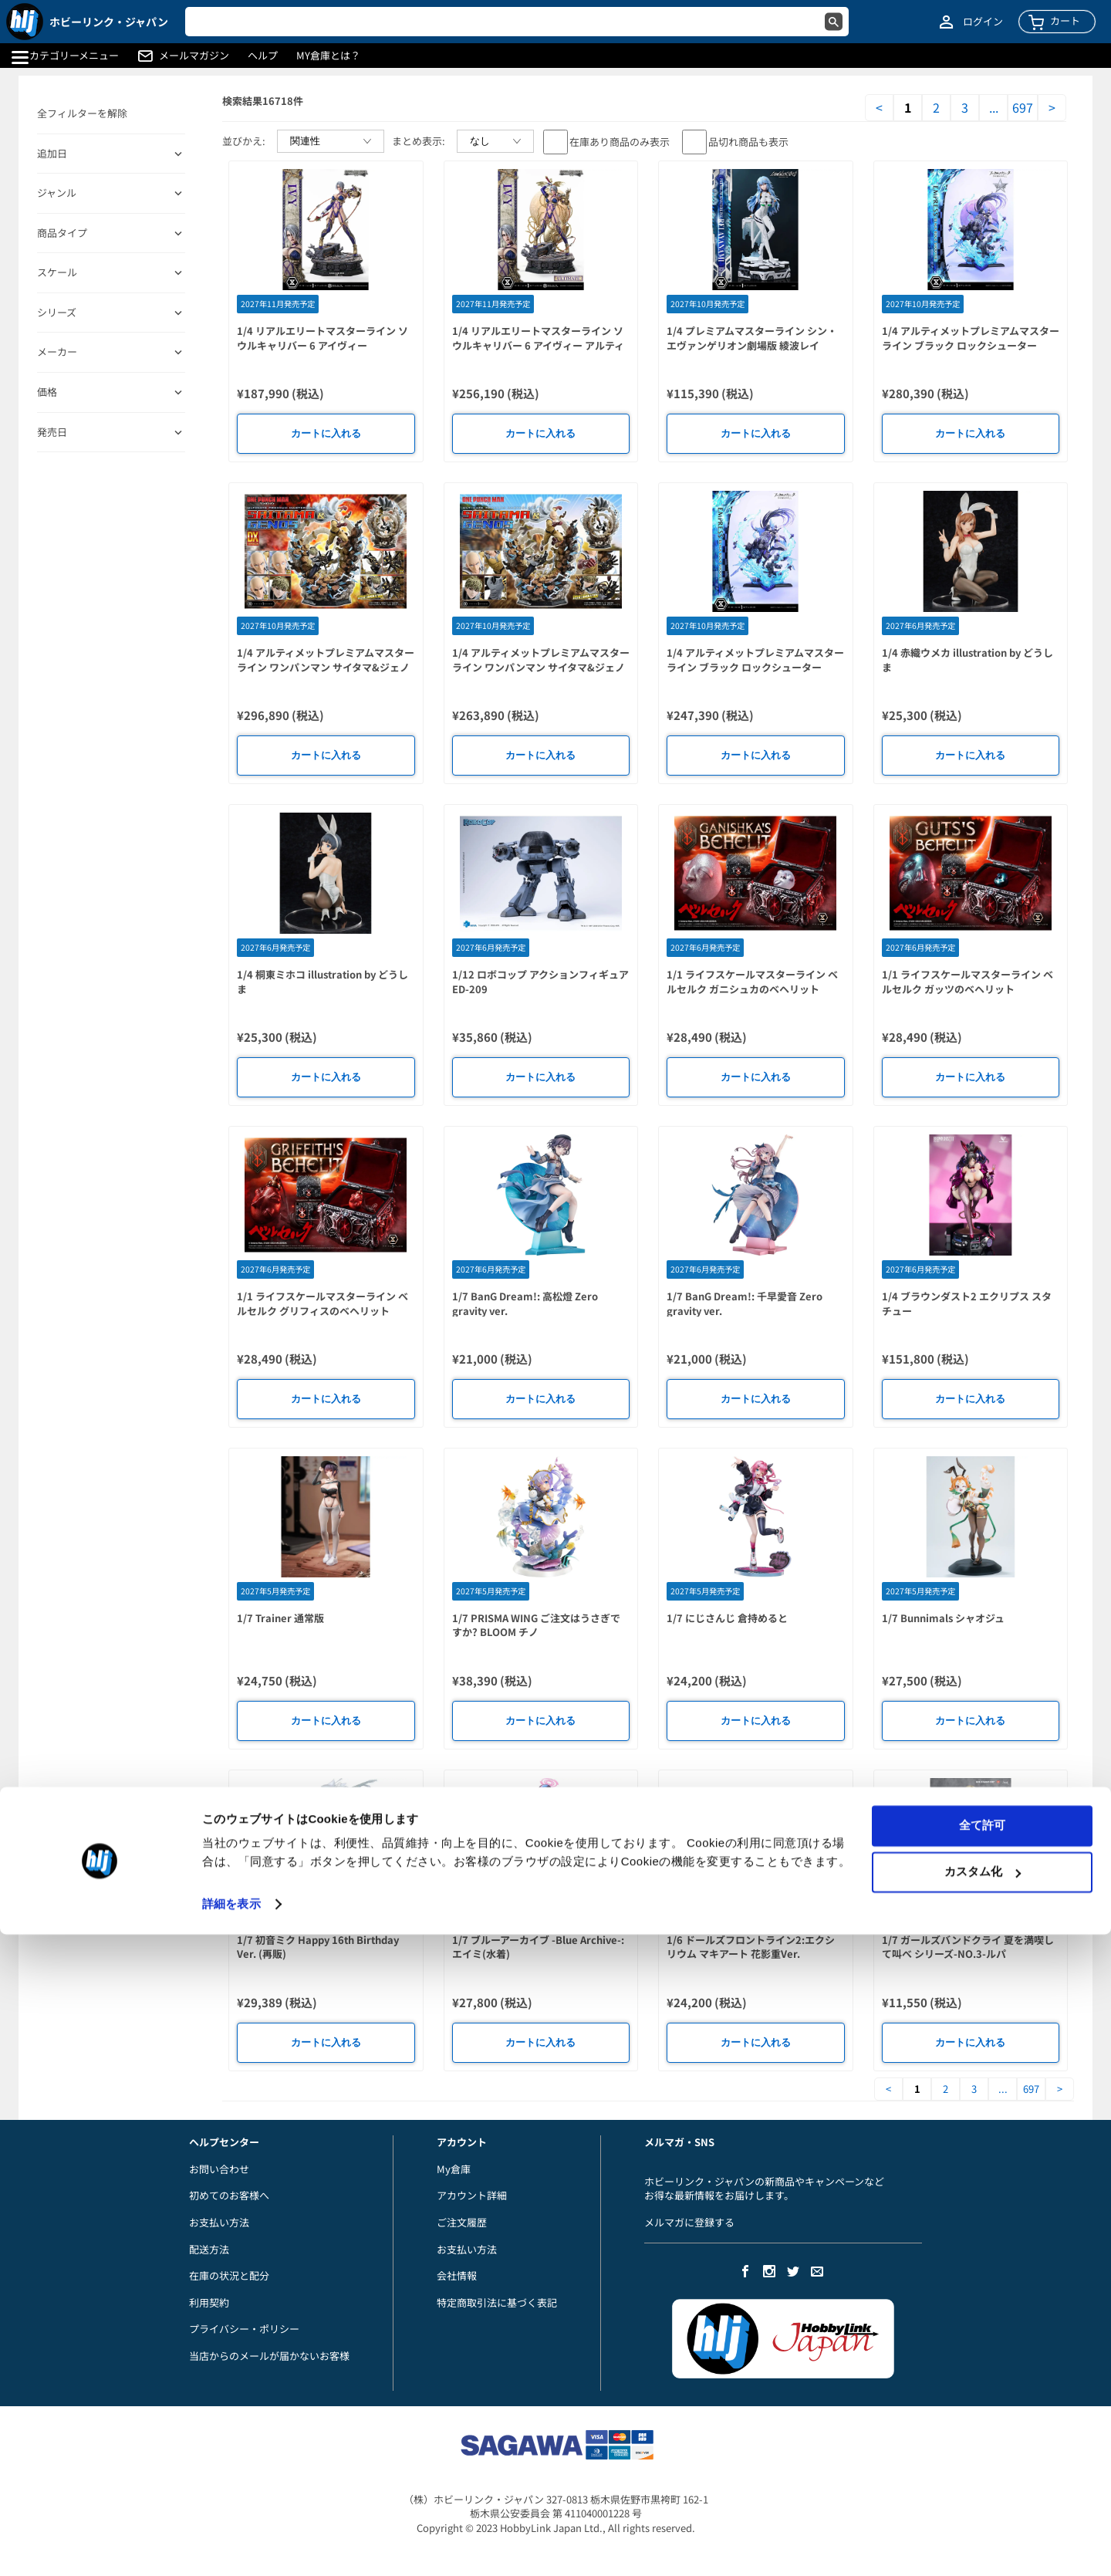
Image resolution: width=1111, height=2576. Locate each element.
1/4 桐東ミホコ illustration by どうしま (322, 981)
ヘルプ (263, 56)
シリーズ (56, 312)
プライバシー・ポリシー (244, 2328)
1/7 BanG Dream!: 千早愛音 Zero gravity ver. (744, 1303)
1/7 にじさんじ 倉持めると (727, 1618)
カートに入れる (326, 433)
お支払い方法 (219, 2222)
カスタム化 (982, 2513)
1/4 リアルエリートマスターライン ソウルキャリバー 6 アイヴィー (322, 338)
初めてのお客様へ (229, 2195)
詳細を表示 (231, 2545)
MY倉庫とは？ (328, 56)
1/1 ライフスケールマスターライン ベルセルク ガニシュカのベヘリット (752, 981)
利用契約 (209, 2302)
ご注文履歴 (462, 2222)
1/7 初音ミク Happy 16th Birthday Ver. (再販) (318, 1947)
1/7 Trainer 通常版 (280, 1618)
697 (1022, 108)
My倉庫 (454, 2169)
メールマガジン (194, 56)
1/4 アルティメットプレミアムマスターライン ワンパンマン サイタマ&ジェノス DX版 (325, 666)
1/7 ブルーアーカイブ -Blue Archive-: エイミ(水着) (538, 1947)
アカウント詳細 (472, 2195)
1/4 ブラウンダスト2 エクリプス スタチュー (967, 1303)
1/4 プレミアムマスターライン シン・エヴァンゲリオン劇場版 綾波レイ (752, 338)
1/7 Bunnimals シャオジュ (943, 1618)
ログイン (983, 22)
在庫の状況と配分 (229, 2275)
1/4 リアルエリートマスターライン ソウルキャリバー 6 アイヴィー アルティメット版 (538, 345)
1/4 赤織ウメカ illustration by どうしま (967, 659)
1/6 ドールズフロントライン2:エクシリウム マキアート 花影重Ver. (751, 1947)
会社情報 (457, 2275)
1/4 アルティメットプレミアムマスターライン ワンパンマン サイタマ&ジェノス (541, 666)
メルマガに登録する (689, 2222)
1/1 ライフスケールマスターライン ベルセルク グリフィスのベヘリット (322, 1303)
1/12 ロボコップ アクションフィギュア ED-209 (540, 981)
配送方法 (209, 2249)
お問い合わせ (219, 2169)
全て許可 (982, 2466)
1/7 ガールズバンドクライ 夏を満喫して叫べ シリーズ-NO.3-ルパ (968, 1947)
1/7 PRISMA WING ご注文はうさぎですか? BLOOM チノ (536, 1625)
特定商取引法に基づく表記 (497, 2302)
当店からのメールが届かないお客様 (269, 2355)
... (993, 108)
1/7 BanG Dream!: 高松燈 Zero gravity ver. (525, 1303)
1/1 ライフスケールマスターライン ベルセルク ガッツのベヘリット (967, 981)
